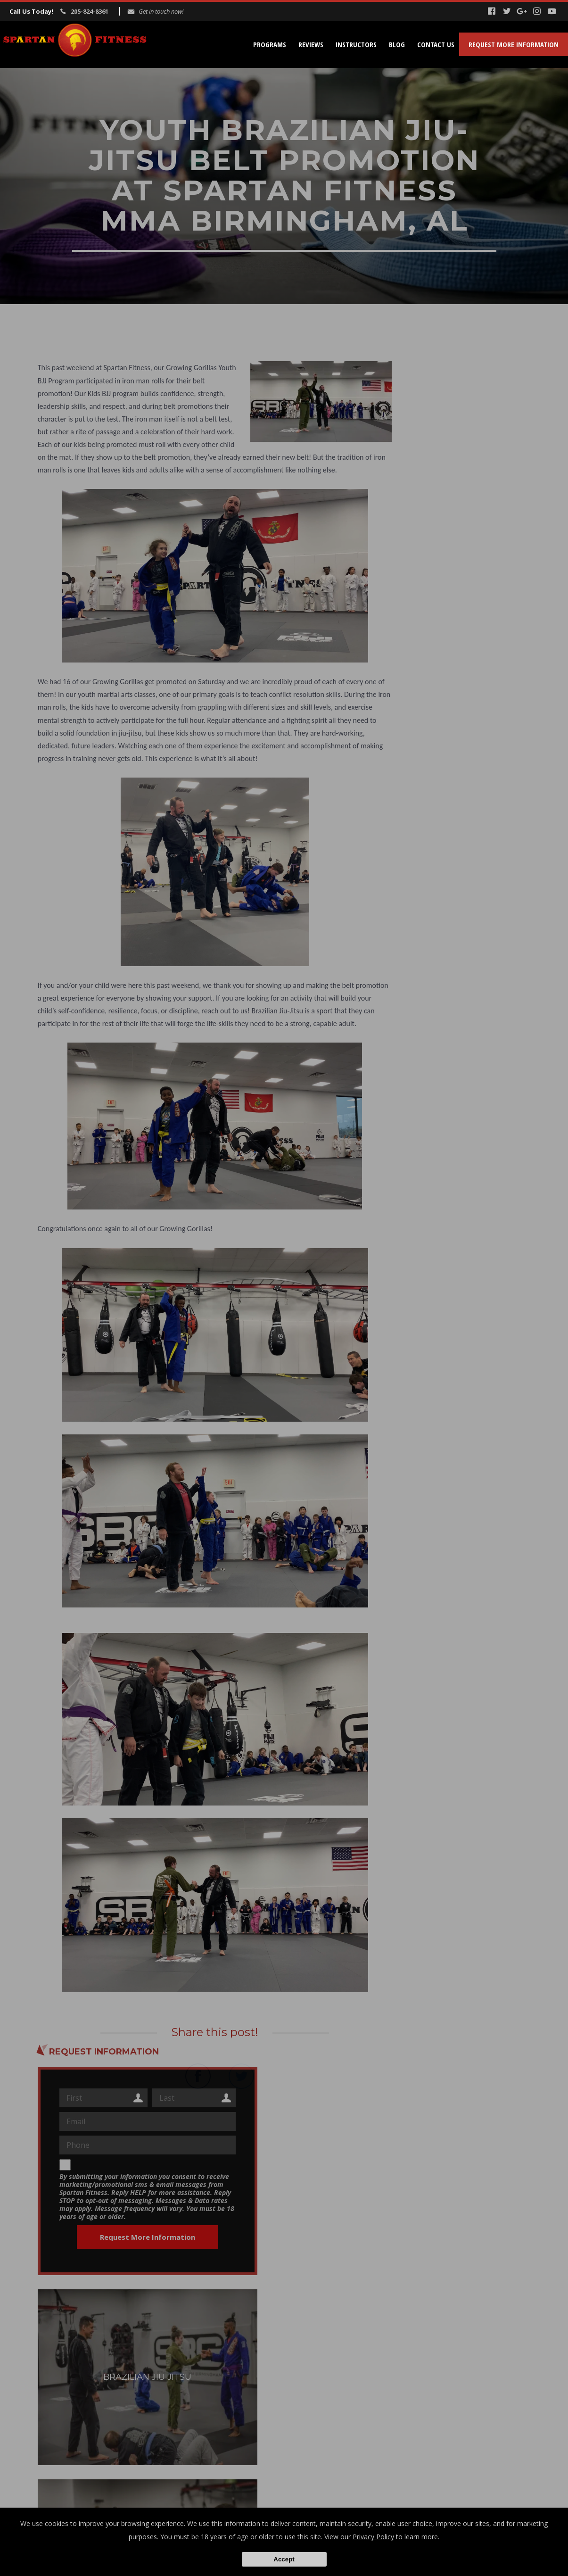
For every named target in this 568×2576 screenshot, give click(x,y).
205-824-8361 (89, 11)
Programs (269, 44)
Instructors (356, 44)
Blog (397, 44)
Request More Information (514, 44)
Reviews (310, 44)
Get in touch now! (161, 11)
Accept (283, 2559)
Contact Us (435, 44)
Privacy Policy (373, 2536)
